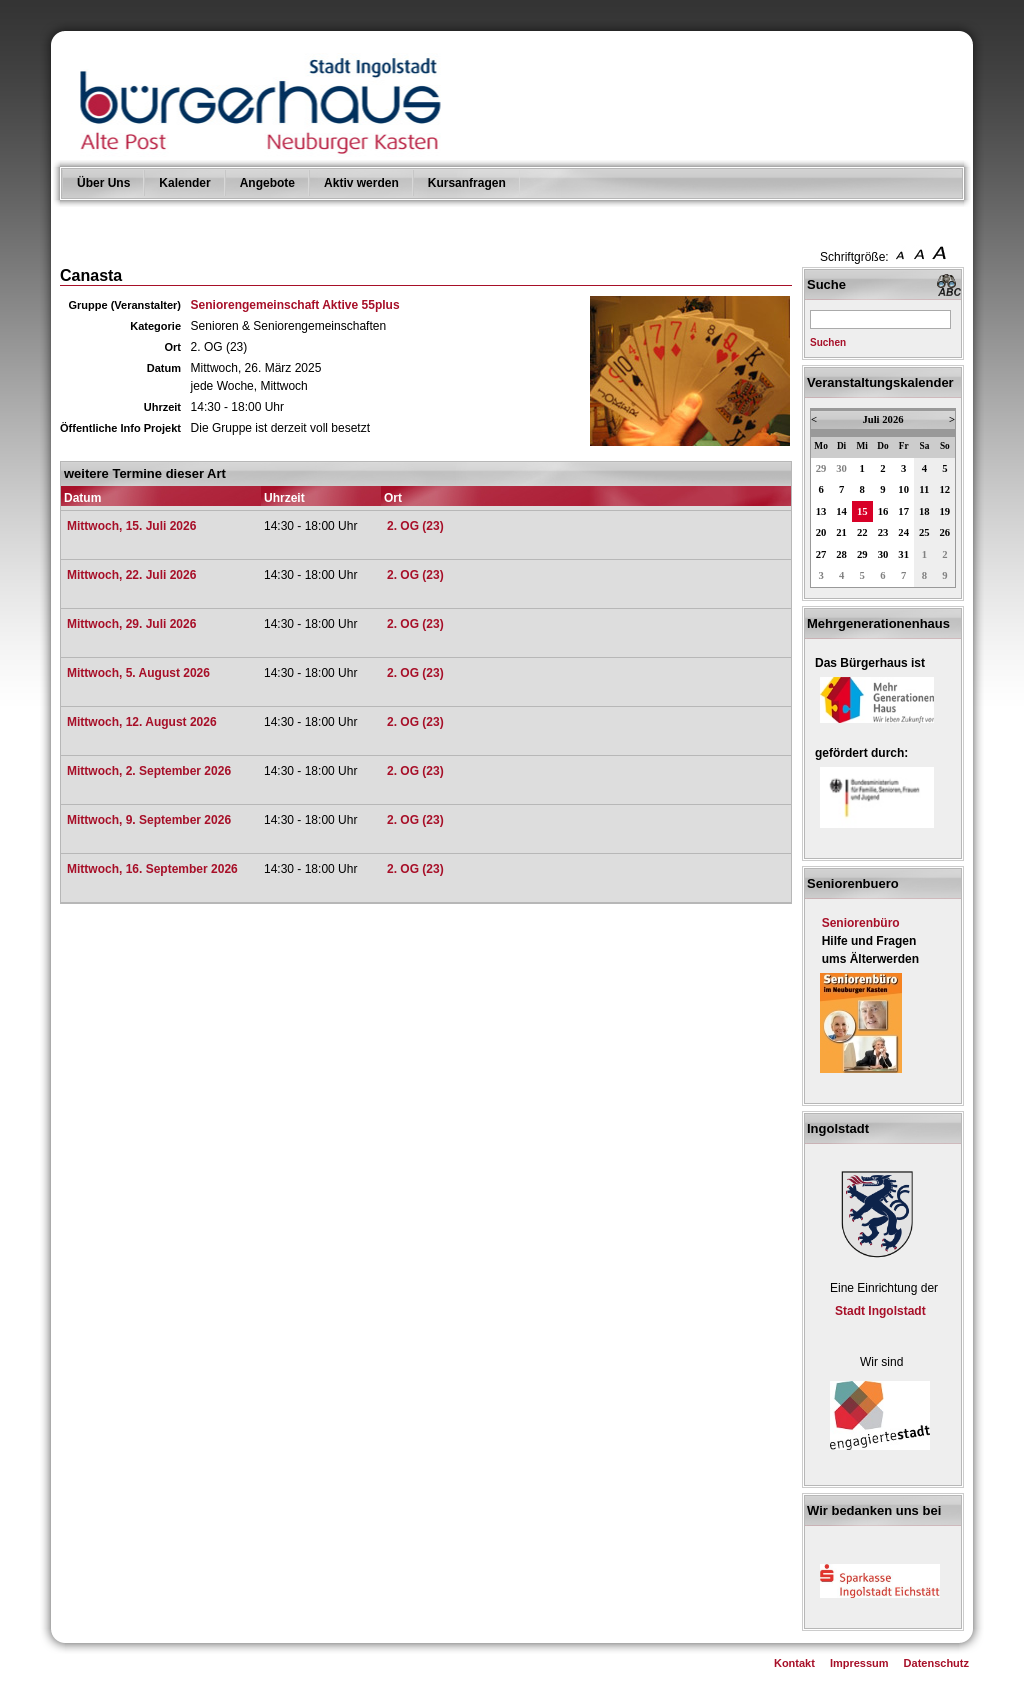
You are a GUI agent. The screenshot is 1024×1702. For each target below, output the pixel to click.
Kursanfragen (467, 183)
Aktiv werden (361, 183)
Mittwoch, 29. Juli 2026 (131, 624)
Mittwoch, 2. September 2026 (149, 771)
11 (924, 489)
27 (821, 554)
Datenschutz (936, 1663)
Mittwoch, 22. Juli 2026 (131, 575)
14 (841, 511)
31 (903, 554)
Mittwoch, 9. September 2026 (149, 820)
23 (883, 532)
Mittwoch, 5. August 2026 (138, 673)
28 (841, 554)
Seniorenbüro (861, 923)
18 (924, 511)
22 (862, 532)
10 (903, 489)
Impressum (859, 1663)
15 (862, 511)
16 (883, 511)
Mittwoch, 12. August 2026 (142, 722)
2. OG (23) (415, 526)
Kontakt (794, 1663)
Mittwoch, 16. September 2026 (152, 869)
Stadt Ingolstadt (880, 1311)
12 (945, 489)
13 (821, 511)
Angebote (267, 183)
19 (945, 511)
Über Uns (103, 183)
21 (841, 532)
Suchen (828, 342)
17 (903, 511)
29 (821, 468)
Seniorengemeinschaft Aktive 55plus (295, 305)
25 (924, 532)
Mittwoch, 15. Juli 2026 (131, 526)
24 (903, 532)
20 (821, 532)
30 (841, 468)
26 (945, 532)
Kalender (184, 183)
